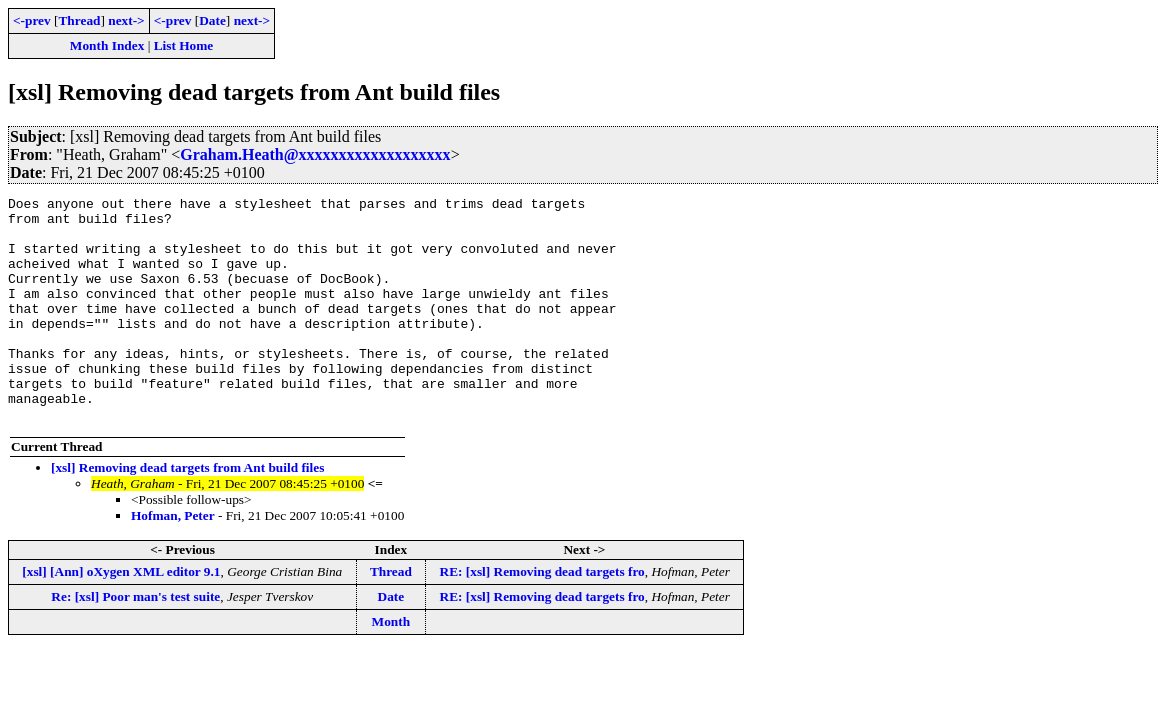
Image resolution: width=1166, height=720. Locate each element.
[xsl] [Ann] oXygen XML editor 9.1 (121, 616)
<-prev (32, 20)
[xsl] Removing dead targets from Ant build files (187, 512)
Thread (79, 20)
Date (212, 20)
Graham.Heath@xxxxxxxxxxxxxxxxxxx (315, 154)
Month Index (107, 45)
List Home (184, 45)
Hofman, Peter (173, 560)
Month (391, 666)
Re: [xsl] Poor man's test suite (135, 641)
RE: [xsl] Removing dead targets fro (542, 616)
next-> (126, 20)
